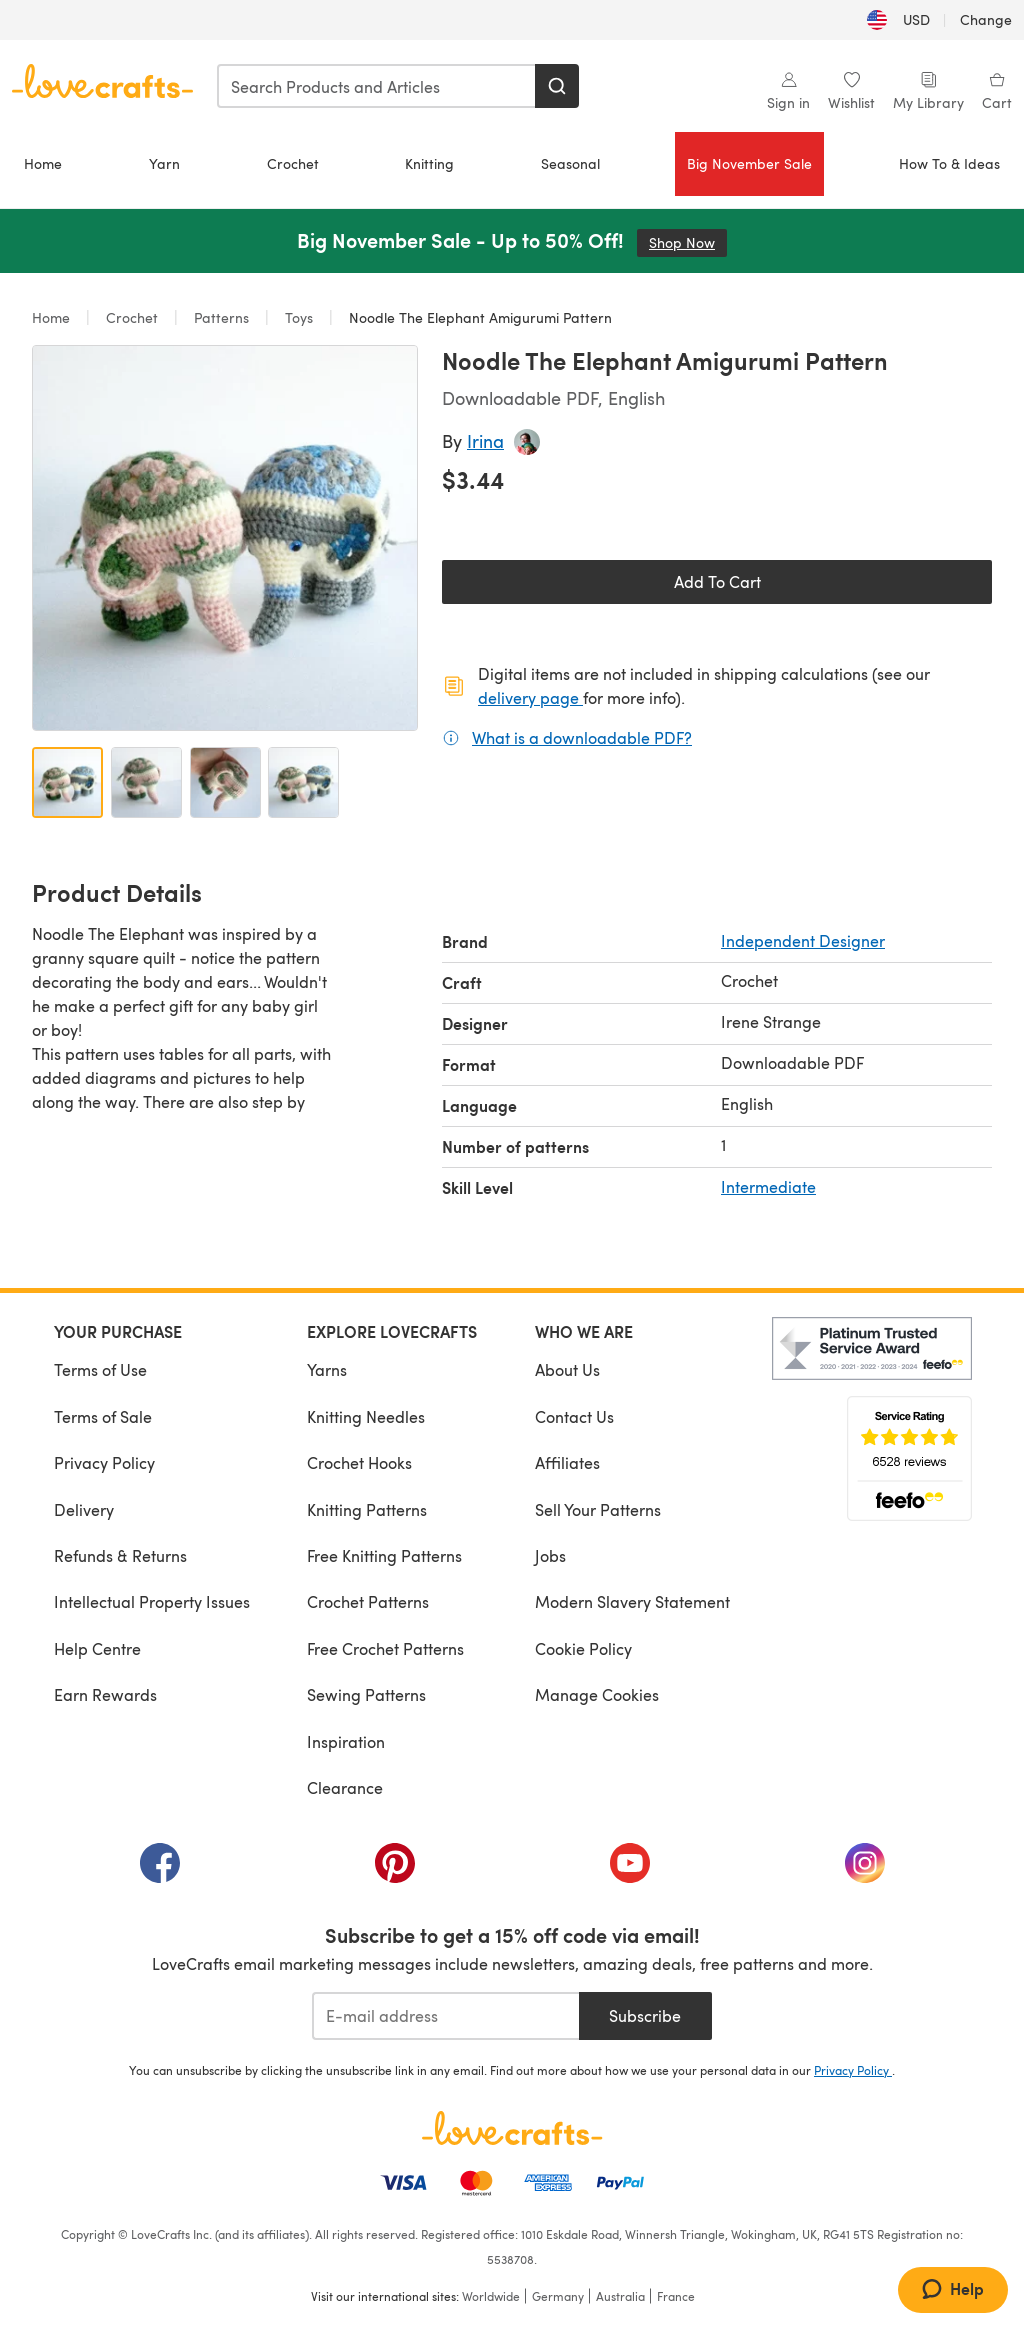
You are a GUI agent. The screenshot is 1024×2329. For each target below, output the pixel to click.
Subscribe (645, 2015)
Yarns (327, 1369)
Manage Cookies (597, 1694)
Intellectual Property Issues (152, 1601)
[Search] (557, 86)
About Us (567, 1369)
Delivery (84, 1509)
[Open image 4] (303, 782)
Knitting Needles (366, 1416)
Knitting (429, 163)
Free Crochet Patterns (385, 1648)
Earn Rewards (105, 1694)
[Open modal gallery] (225, 538)
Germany (558, 2296)
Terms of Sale (103, 1416)
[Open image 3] (225, 782)
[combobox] (377, 86)
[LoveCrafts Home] (512, 2128)
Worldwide (491, 2296)
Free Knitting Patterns (384, 1555)
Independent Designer (803, 940)
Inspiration (346, 1741)
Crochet (293, 163)
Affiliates (567, 1462)
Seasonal (570, 163)
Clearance (345, 1787)
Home (43, 163)
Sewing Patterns (366, 1694)
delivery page (530, 697)
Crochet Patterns (368, 1601)
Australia (620, 2296)
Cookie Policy (583, 1648)
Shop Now (688, 242)
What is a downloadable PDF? (582, 737)
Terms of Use (100, 1369)
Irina (485, 440)
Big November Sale (749, 163)
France (676, 2296)
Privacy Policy (104, 1462)
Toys (299, 317)
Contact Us (574, 1416)
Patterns (221, 317)
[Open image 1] (67, 782)
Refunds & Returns (120, 1555)
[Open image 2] (146, 782)
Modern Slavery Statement (632, 1601)
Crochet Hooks (359, 1462)
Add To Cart (717, 581)
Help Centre (97, 1648)
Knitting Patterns (367, 1509)
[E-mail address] (445, 2016)
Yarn (164, 163)
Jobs (550, 1555)
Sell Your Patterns (598, 1509)
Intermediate (768, 1186)
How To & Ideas (949, 163)
